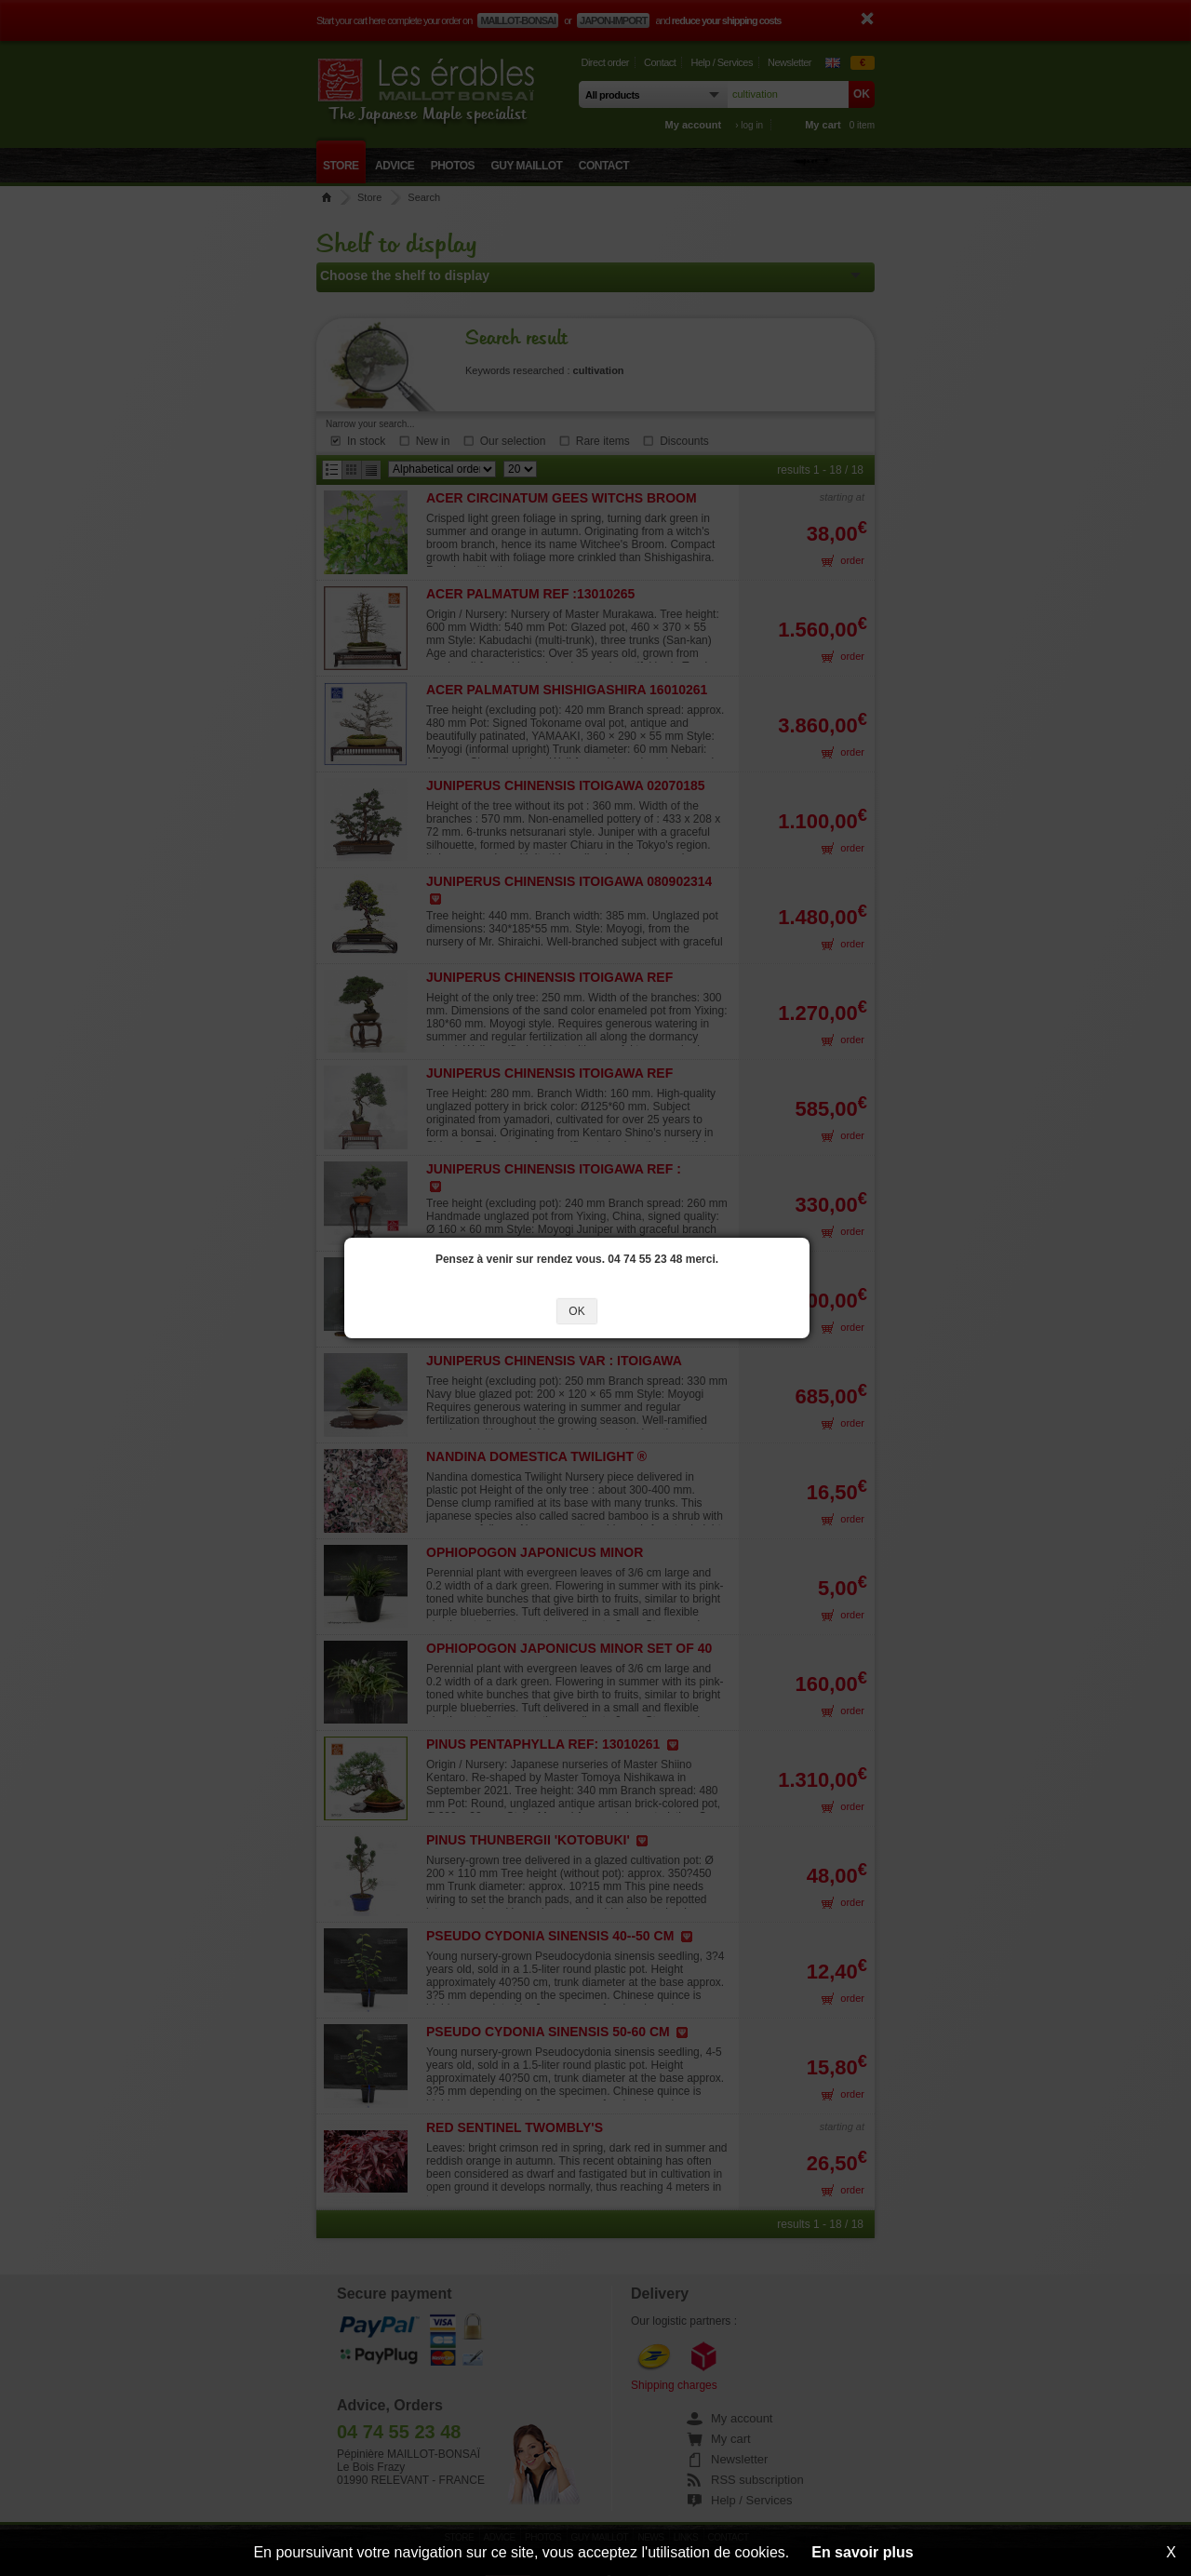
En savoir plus (862, 2552)
